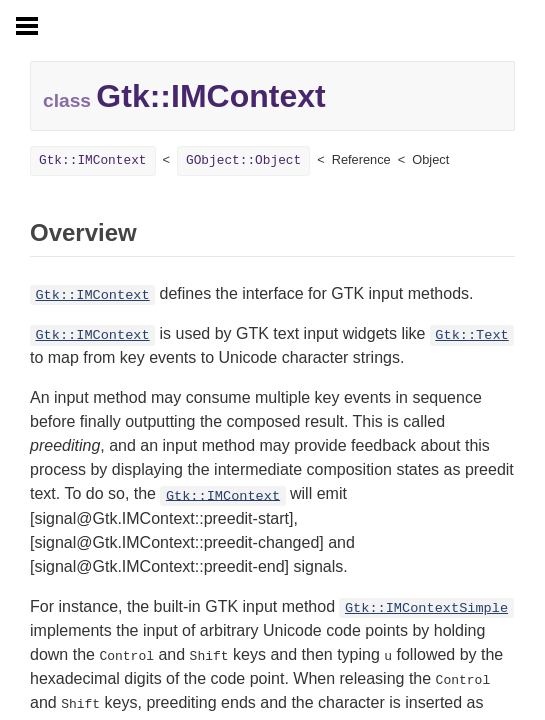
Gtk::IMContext (93, 160)
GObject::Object (243, 160)
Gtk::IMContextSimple (426, 608)
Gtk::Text (471, 335)
